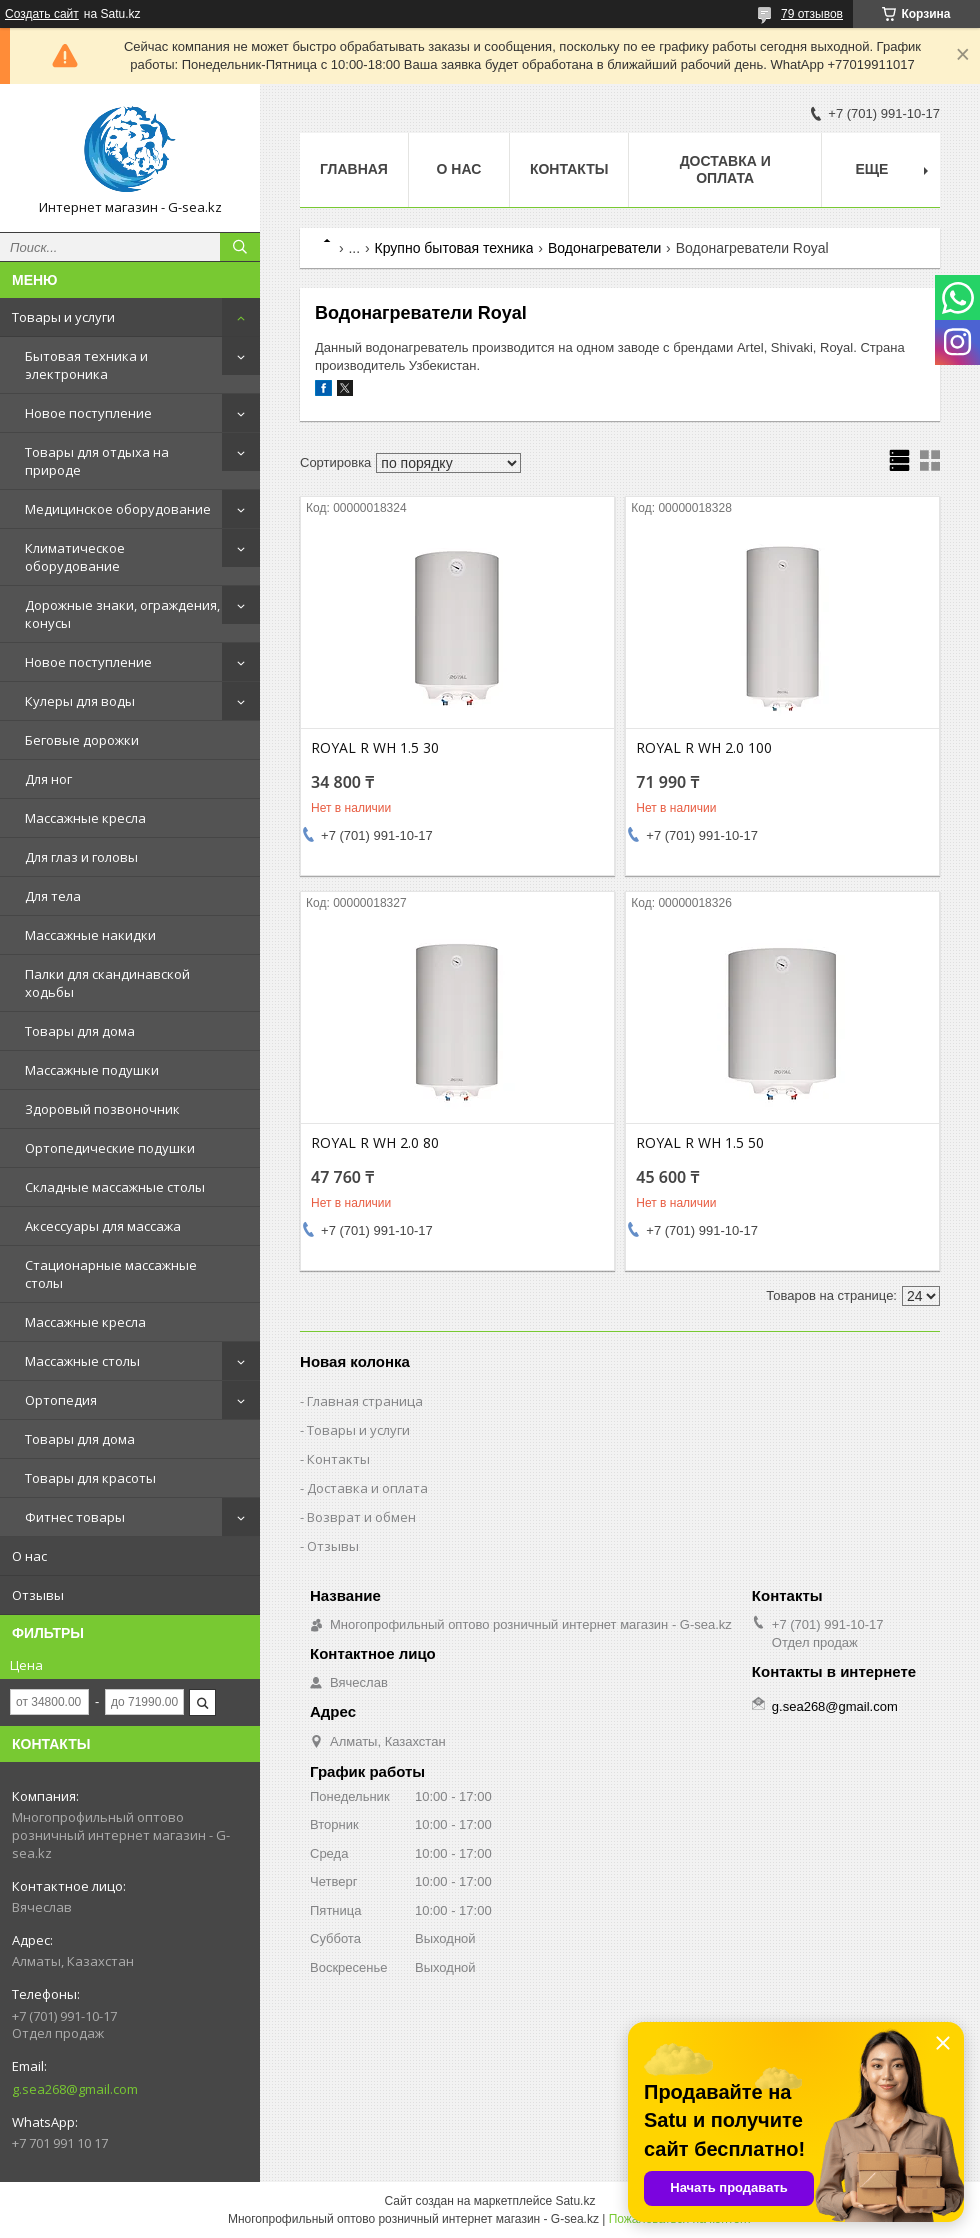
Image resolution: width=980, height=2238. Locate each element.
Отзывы (38, 1595)
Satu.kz (575, 2201)
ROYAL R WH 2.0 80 (375, 1143)
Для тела (53, 896)
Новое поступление (88, 413)
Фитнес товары (75, 1517)
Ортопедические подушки (110, 1148)
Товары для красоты (90, 1478)
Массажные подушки (92, 1070)
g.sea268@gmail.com (75, 2089)
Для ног (48, 779)
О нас (29, 1556)
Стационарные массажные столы (111, 1274)
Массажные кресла (85, 818)
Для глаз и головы (81, 857)
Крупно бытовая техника (454, 248)
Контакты (569, 169)
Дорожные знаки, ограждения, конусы (122, 614)
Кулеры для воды (80, 701)
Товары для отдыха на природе (97, 461)
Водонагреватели (604, 248)
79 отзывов (812, 14)
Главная (354, 169)
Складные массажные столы (115, 1187)
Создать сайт (42, 14)
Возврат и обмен (361, 1517)
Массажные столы (82, 1361)
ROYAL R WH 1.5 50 (700, 1143)
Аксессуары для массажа (103, 1226)
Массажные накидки (90, 935)
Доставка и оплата (725, 169)
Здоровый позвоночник (102, 1109)
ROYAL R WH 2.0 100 (704, 748)
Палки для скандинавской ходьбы (107, 983)
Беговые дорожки (82, 740)
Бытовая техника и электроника (86, 365)
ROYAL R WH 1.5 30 (375, 748)
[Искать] (240, 247)
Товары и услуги (63, 317)
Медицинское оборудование (118, 509)
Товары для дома (80, 1031)
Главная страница (365, 1401)
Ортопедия (61, 1400)
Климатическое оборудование (75, 557)
